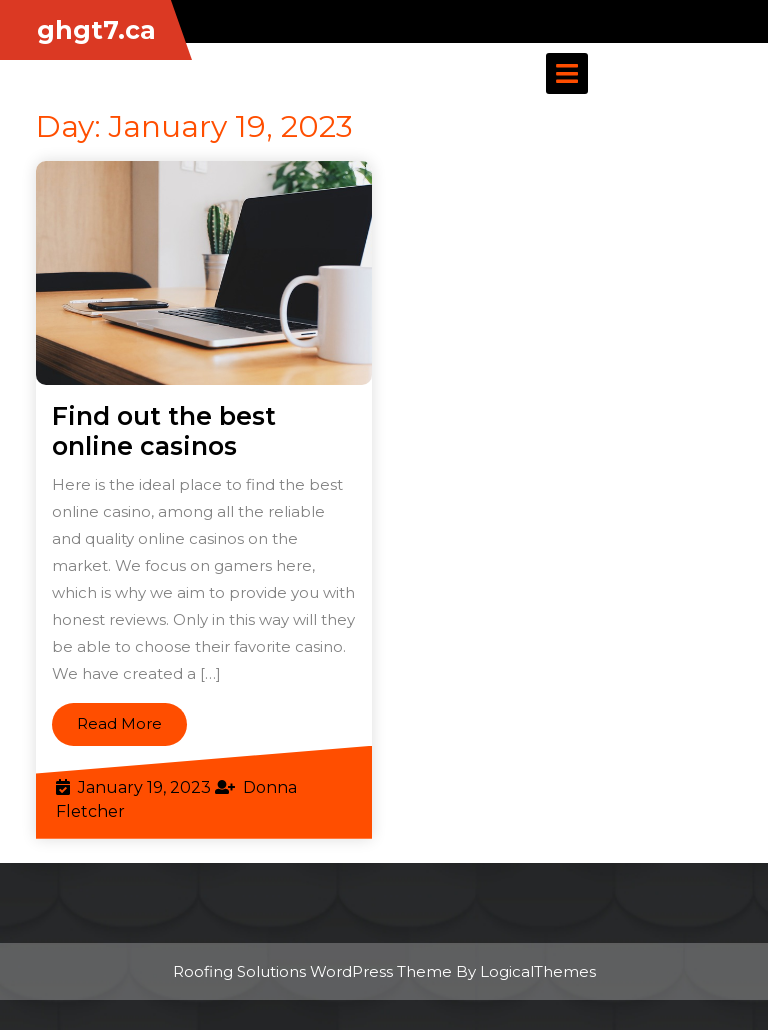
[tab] (567, 73)
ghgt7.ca (96, 30)
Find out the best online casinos (164, 431)
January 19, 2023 (144, 787)
